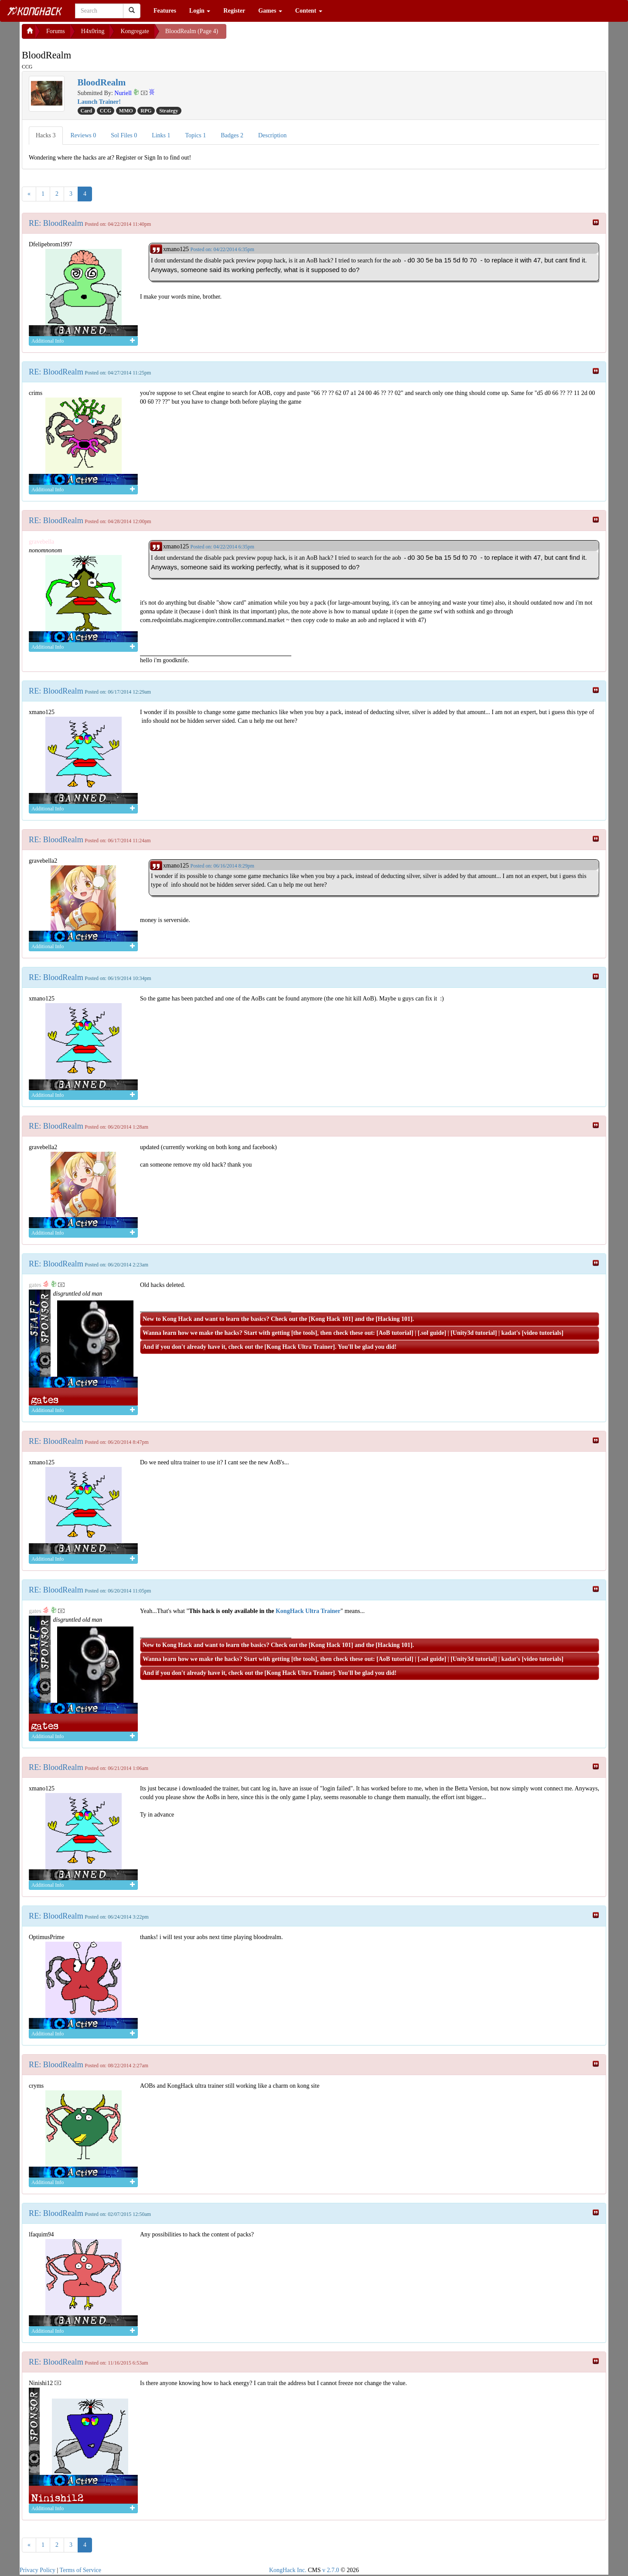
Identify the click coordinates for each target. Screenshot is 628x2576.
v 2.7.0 (330, 2570)
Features (165, 10)
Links (161, 135)
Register (234, 10)
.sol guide (432, 1333)
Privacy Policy (37, 2570)
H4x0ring (93, 31)
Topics (195, 135)
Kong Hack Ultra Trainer (299, 1347)
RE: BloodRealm (56, 223)
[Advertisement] (296, 35)
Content (308, 10)
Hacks (46, 135)
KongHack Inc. (288, 2570)
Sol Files (124, 135)
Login (200, 10)
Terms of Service (80, 2570)
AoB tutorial (395, 1333)
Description (272, 135)
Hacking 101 (394, 1319)
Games (270, 10)
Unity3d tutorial (474, 1333)
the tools (304, 1333)
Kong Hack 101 (331, 1319)
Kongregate (134, 31)
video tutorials (542, 1333)
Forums (55, 31)
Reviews (83, 135)
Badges (232, 135)
